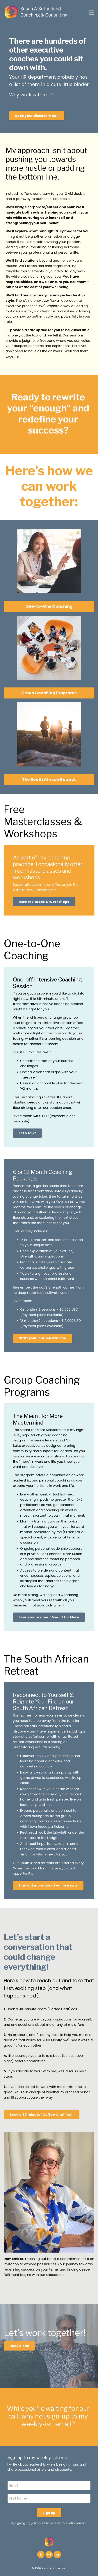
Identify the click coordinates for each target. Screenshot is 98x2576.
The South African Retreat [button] (49, 779)
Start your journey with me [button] (42, 1338)
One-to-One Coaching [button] (49, 606)
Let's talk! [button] (27, 1133)
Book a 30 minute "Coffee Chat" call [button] (41, 2114)
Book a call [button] (19, 2346)
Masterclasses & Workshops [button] (44, 901)
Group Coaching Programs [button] (49, 693)
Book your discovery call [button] (36, 115)
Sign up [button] (49, 2512)
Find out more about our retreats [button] (48, 1885)
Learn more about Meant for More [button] (49, 1617)
